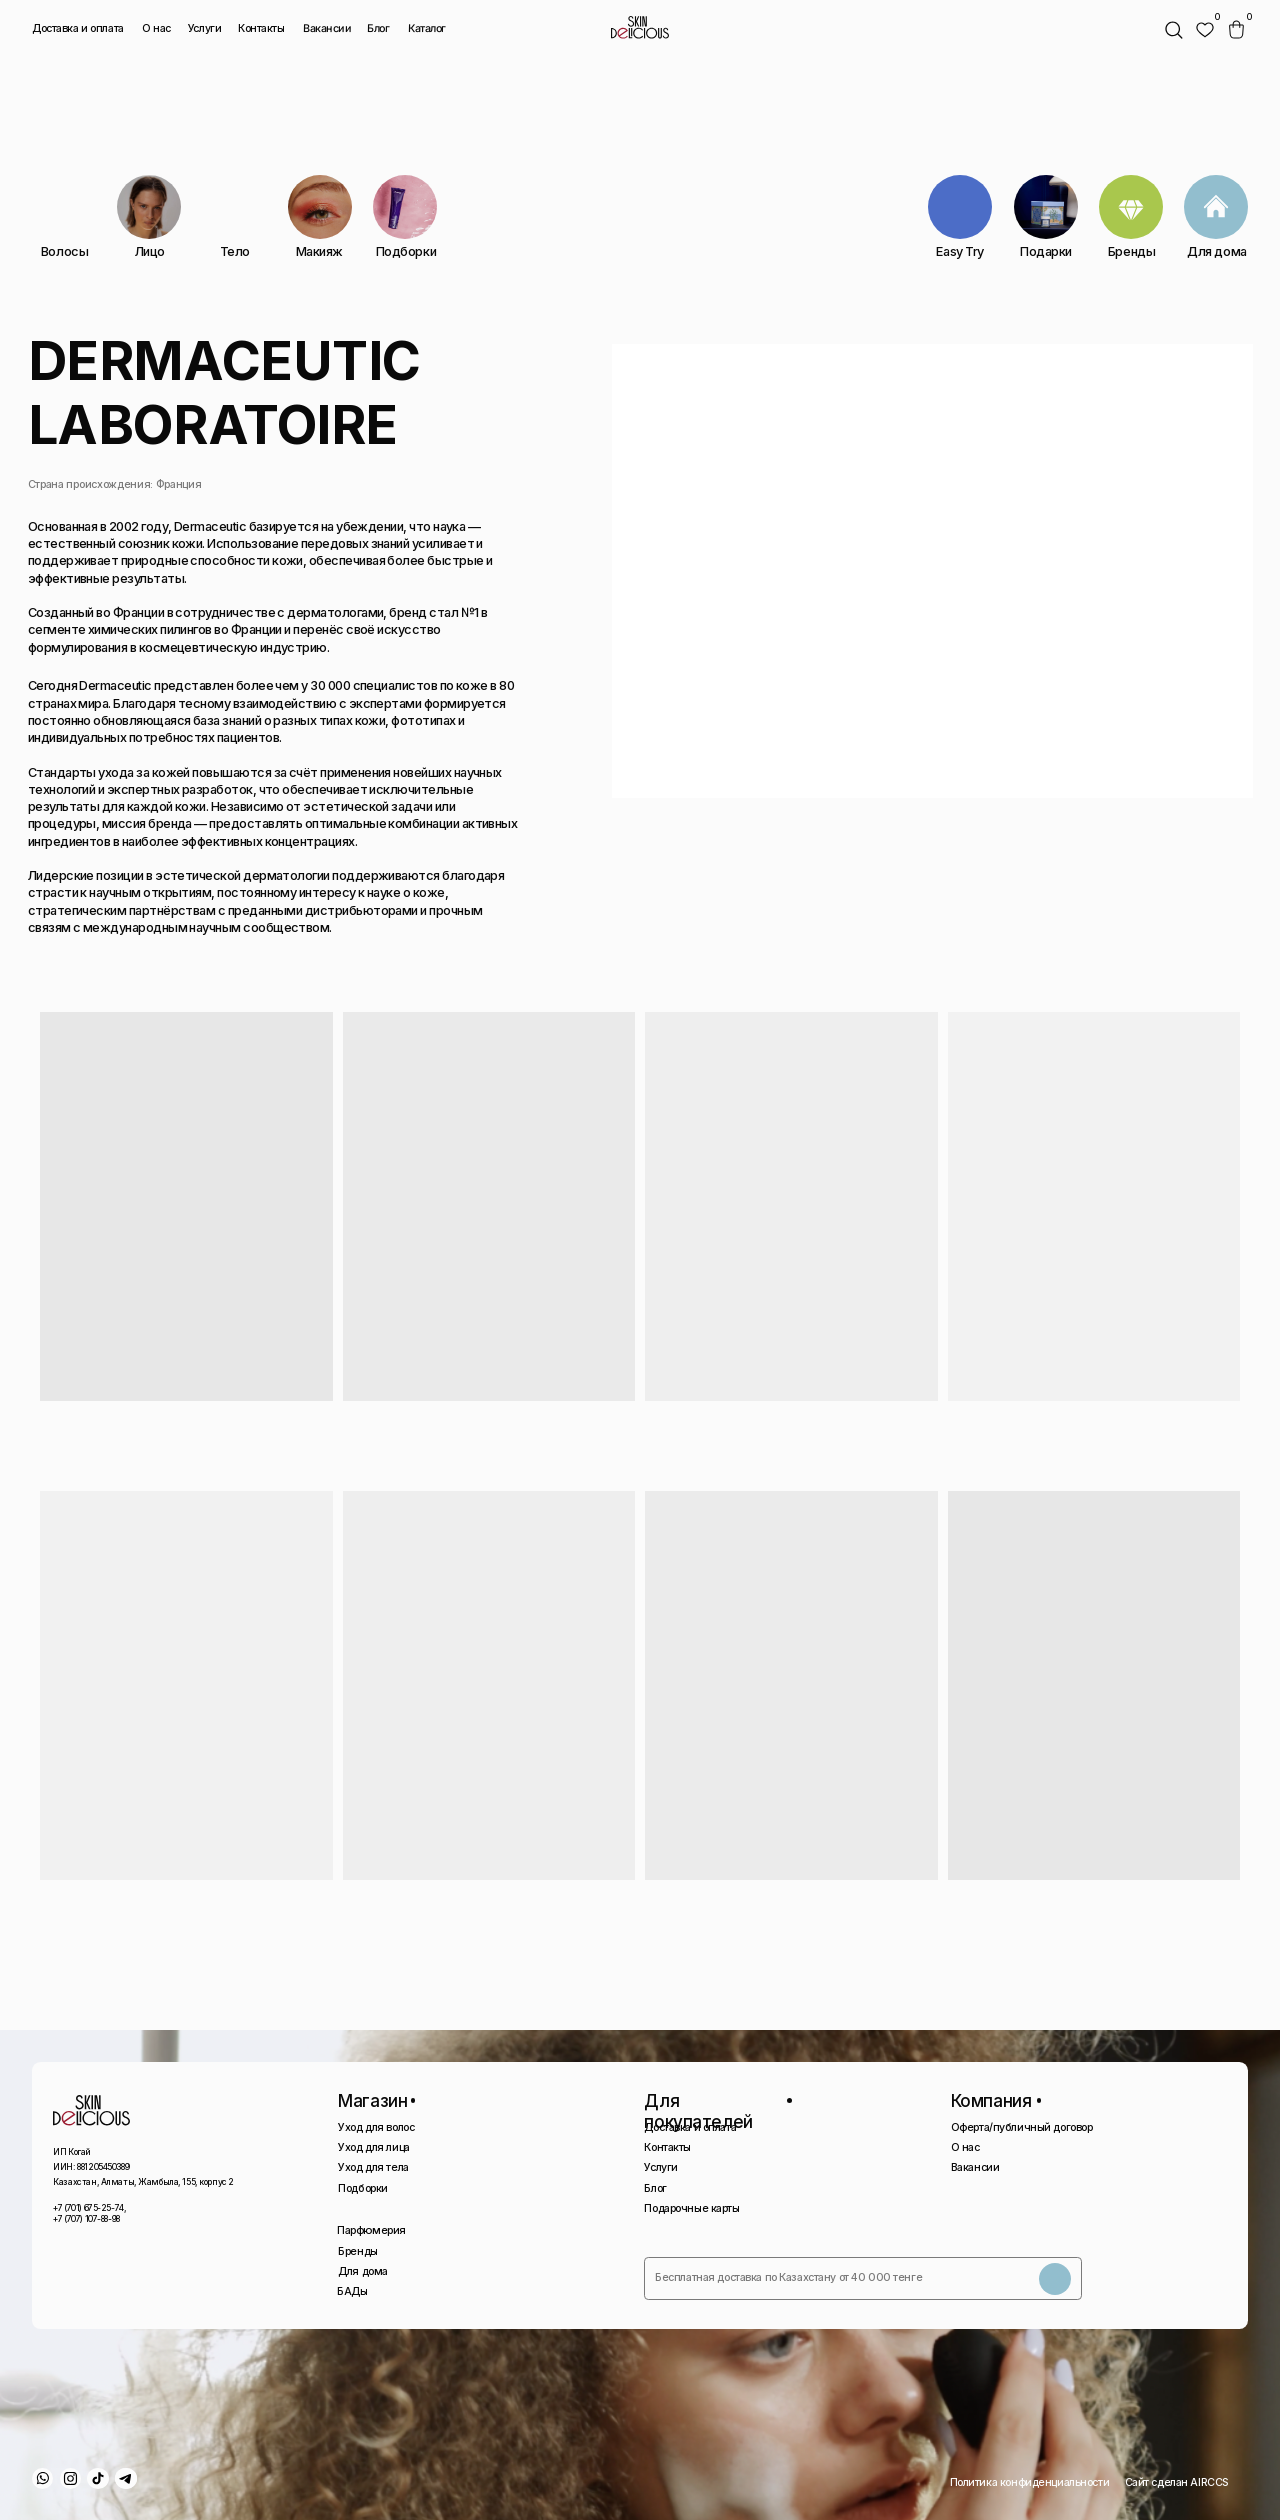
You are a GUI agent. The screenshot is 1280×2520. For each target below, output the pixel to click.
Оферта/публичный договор (1022, 2127)
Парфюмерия (371, 2230)
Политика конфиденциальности (1029, 2482)
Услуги (204, 28)
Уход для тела (373, 2167)
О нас (156, 28)
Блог (378, 28)
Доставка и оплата (78, 28)
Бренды (357, 2251)
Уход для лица (373, 2147)
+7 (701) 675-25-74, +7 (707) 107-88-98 (89, 2213)
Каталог (426, 29)
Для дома (363, 2271)
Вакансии (327, 29)
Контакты (261, 28)
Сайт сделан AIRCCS (1177, 2482)
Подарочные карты (691, 2208)
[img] (1205, 30)
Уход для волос (376, 2127)
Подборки (363, 2188)
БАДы (352, 2291)
